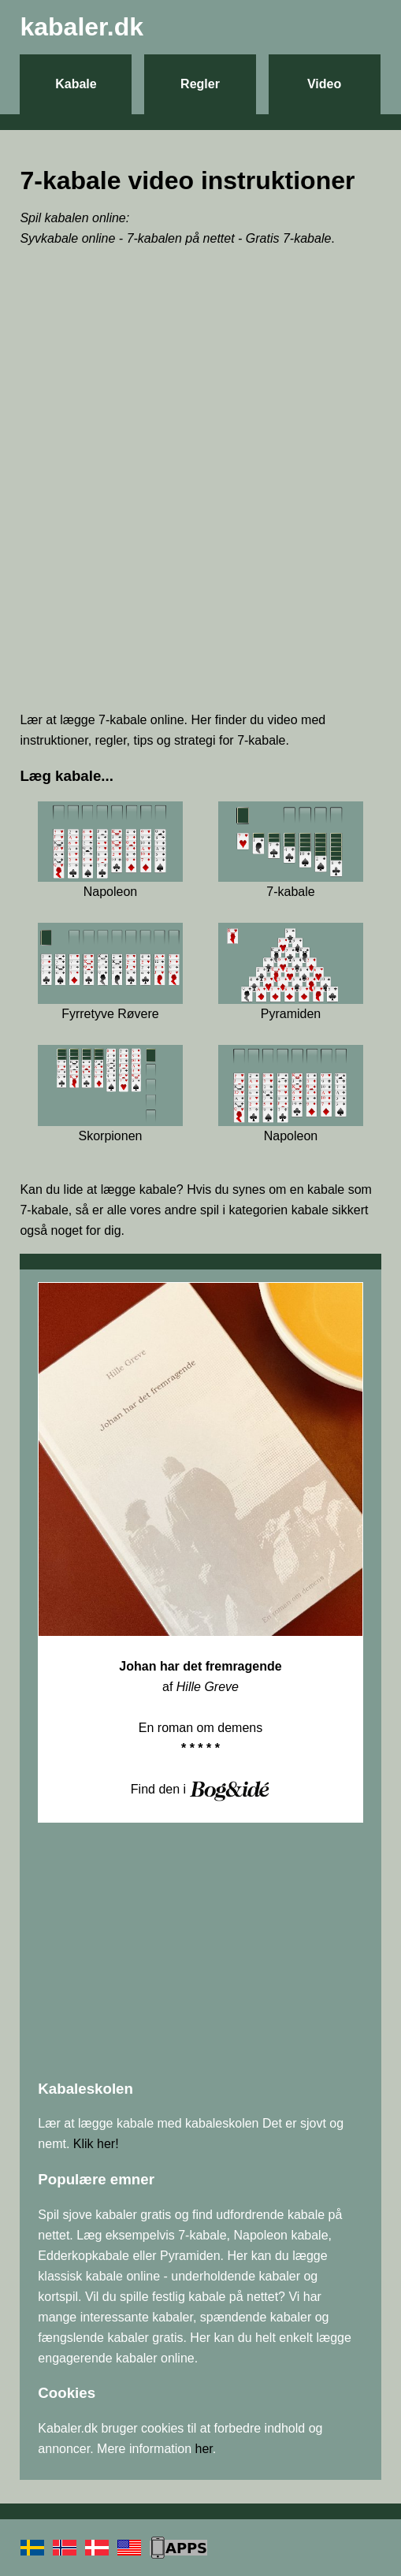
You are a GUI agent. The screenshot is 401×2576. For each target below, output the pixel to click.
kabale (157, 1189)
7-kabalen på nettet (181, 238)
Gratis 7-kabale (289, 238)
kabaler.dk (81, 27)
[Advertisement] (200, 587)
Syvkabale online (67, 238)
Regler (200, 84)
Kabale (75, 84)
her (204, 2448)
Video (324, 84)
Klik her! (96, 2143)
